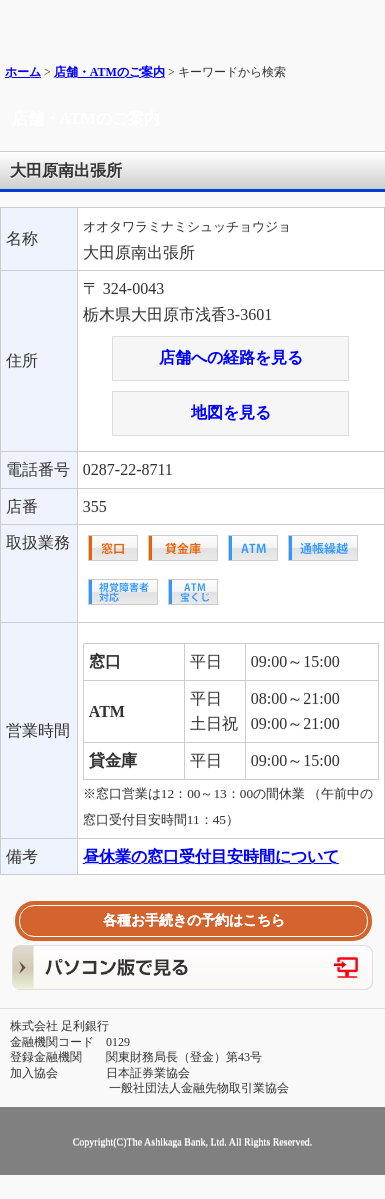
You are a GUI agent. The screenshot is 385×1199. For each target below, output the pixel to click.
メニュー (362, 22)
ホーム (23, 72)
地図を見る (231, 412)
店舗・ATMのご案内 (109, 72)
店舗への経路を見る (231, 357)
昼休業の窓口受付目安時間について (211, 856)
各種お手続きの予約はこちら (194, 920)
